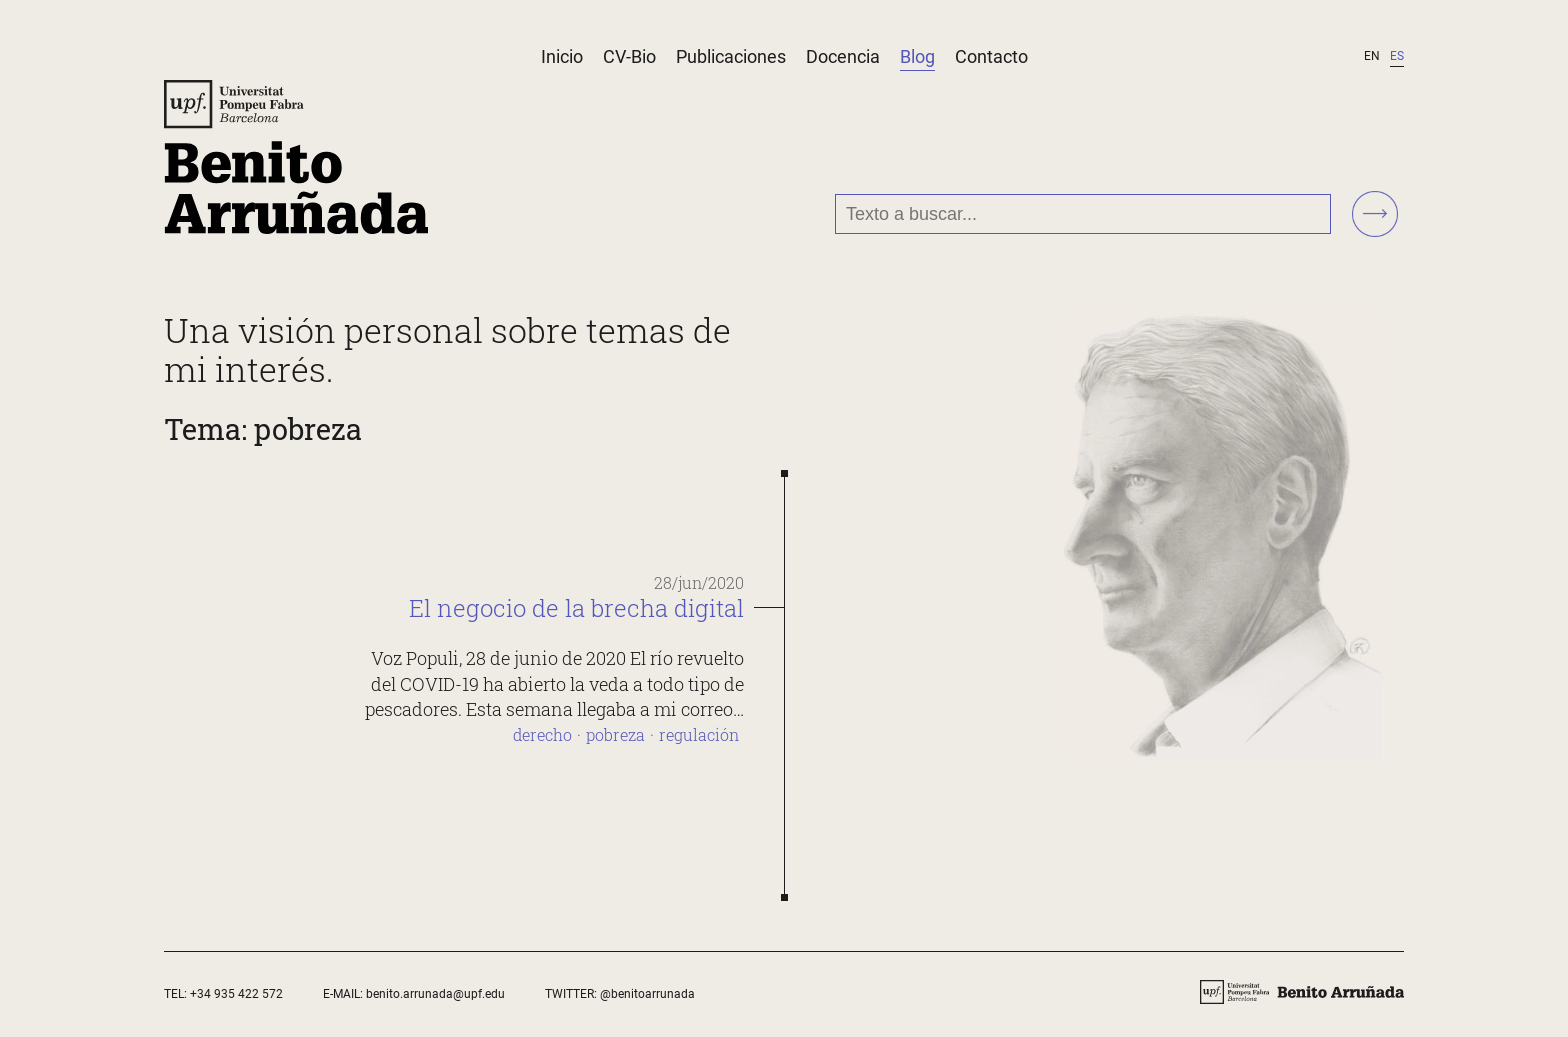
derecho (542, 734)
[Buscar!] (1375, 215)
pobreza (615, 734)
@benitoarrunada (647, 994)
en (1372, 56)
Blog (917, 56)
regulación (699, 734)
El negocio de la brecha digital (576, 608)
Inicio (562, 56)
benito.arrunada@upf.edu (435, 994)
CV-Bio (629, 56)
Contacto (991, 56)
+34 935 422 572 (236, 994)
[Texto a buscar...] (1083, 214)
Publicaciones (731, 56)
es (1397, 56)
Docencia (843, 56)
